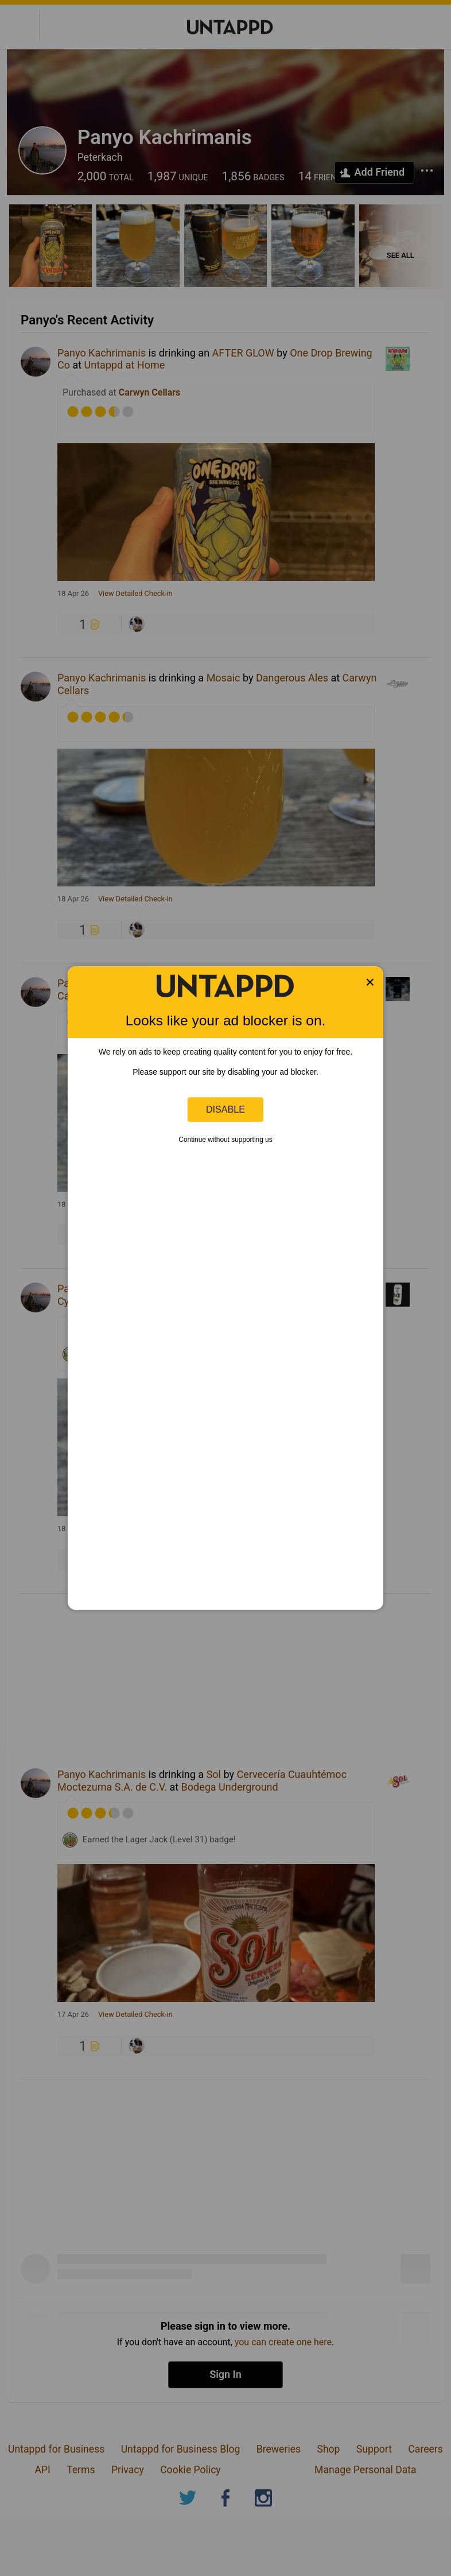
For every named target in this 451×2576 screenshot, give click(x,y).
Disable (225, 1109)
